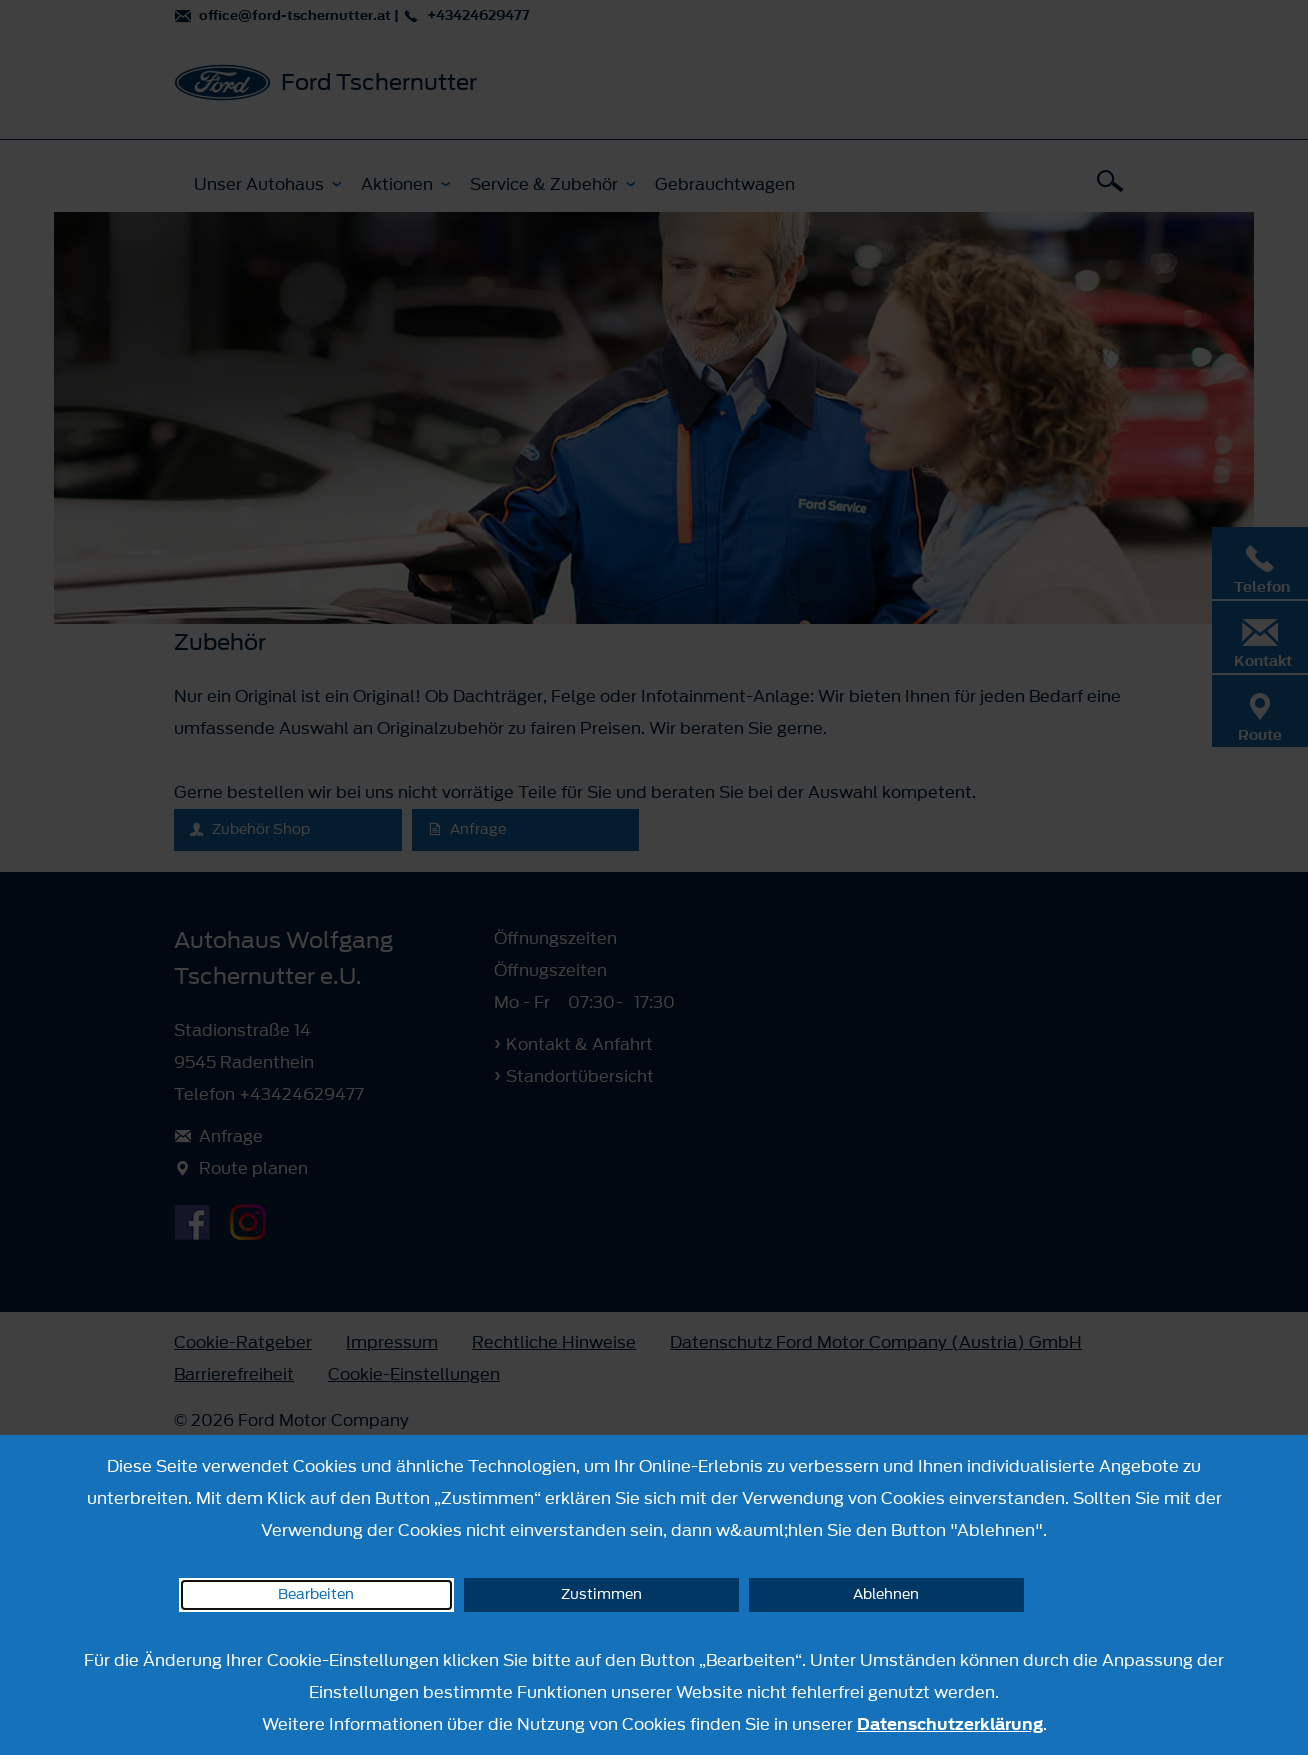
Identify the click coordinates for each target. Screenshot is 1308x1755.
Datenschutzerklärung (950, 1724)
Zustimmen (601, 1594)
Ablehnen (886, 1594)
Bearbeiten (316, 1594)
